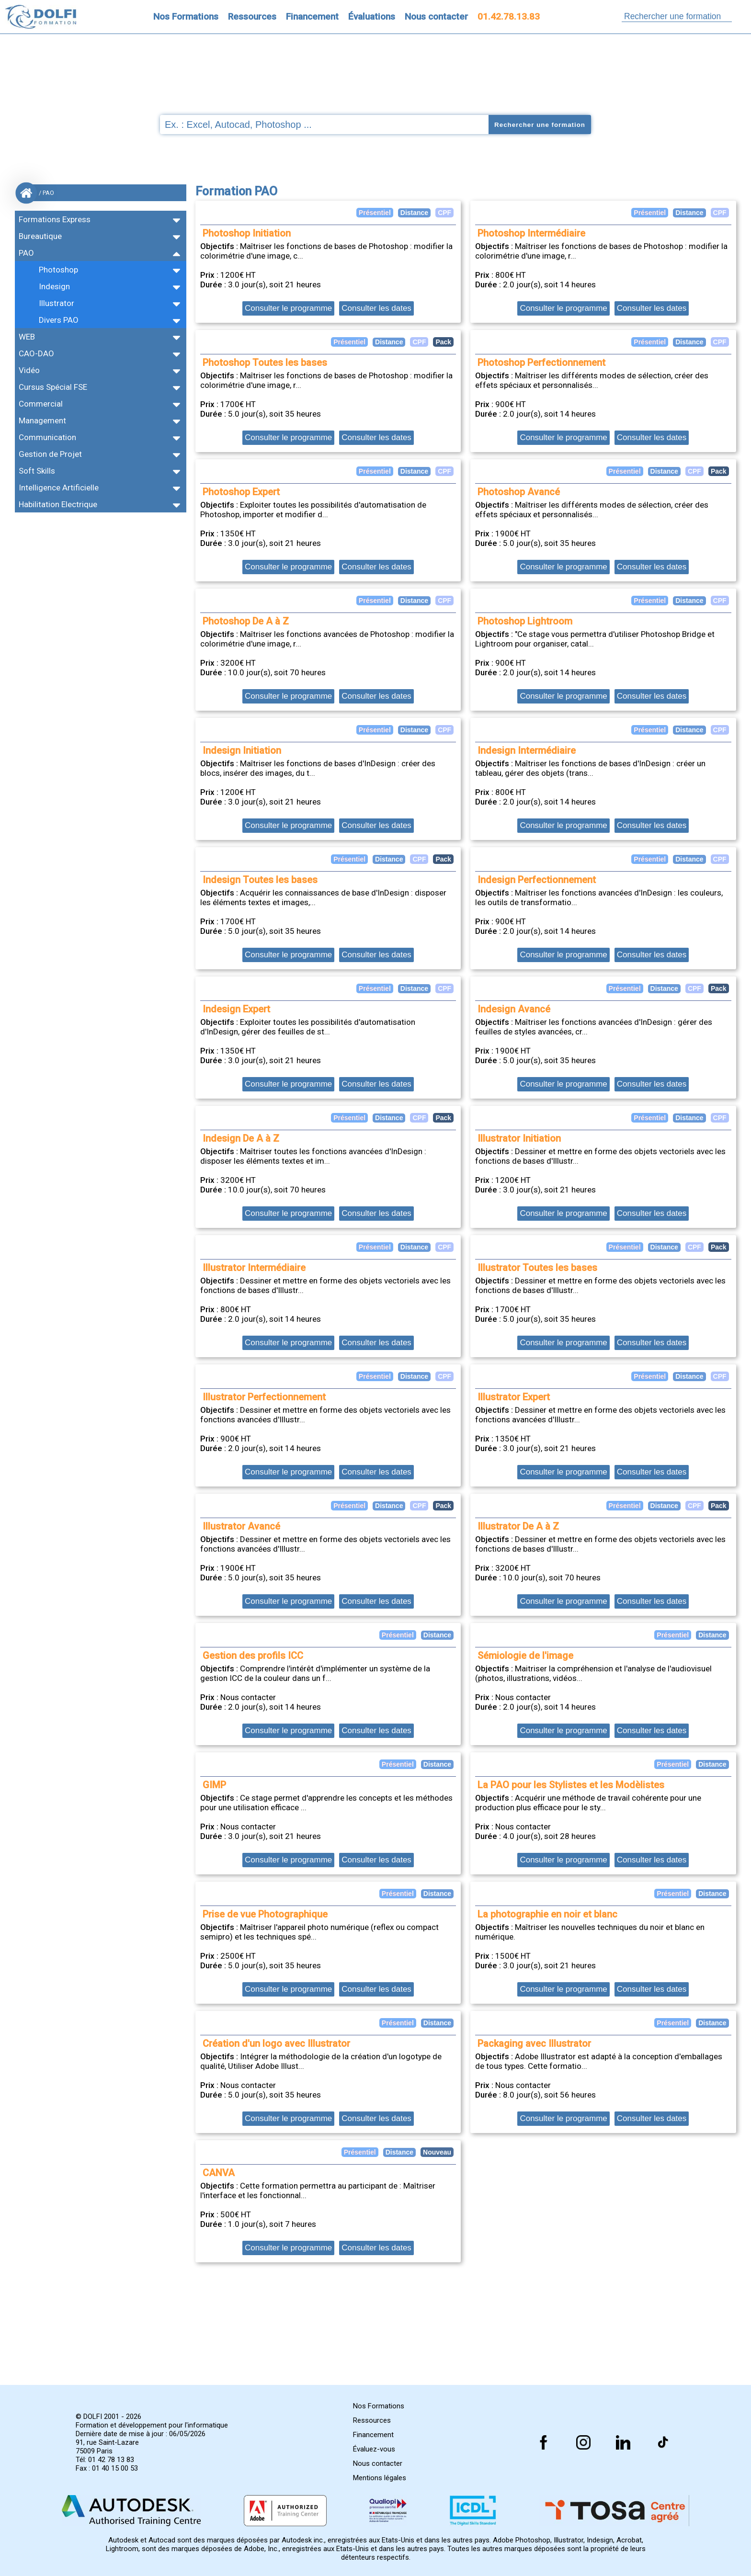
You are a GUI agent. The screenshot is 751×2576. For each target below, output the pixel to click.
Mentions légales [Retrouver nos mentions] (379, 2478)
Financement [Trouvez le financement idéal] (312, 16)
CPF (720, 212)
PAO (26, 253)
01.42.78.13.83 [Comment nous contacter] (509, 16)
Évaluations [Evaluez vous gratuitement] (371, 16)
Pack (719, 471)
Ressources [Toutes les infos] (252, 16)
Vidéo (29, 370)
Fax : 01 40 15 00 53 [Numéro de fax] (107, 2468)
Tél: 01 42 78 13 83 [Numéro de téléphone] (105, 2459)
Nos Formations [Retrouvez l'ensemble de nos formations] (185, 16)
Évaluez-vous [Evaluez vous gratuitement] (374, 2449)
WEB (27, 336)
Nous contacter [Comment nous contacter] (436, 16)
